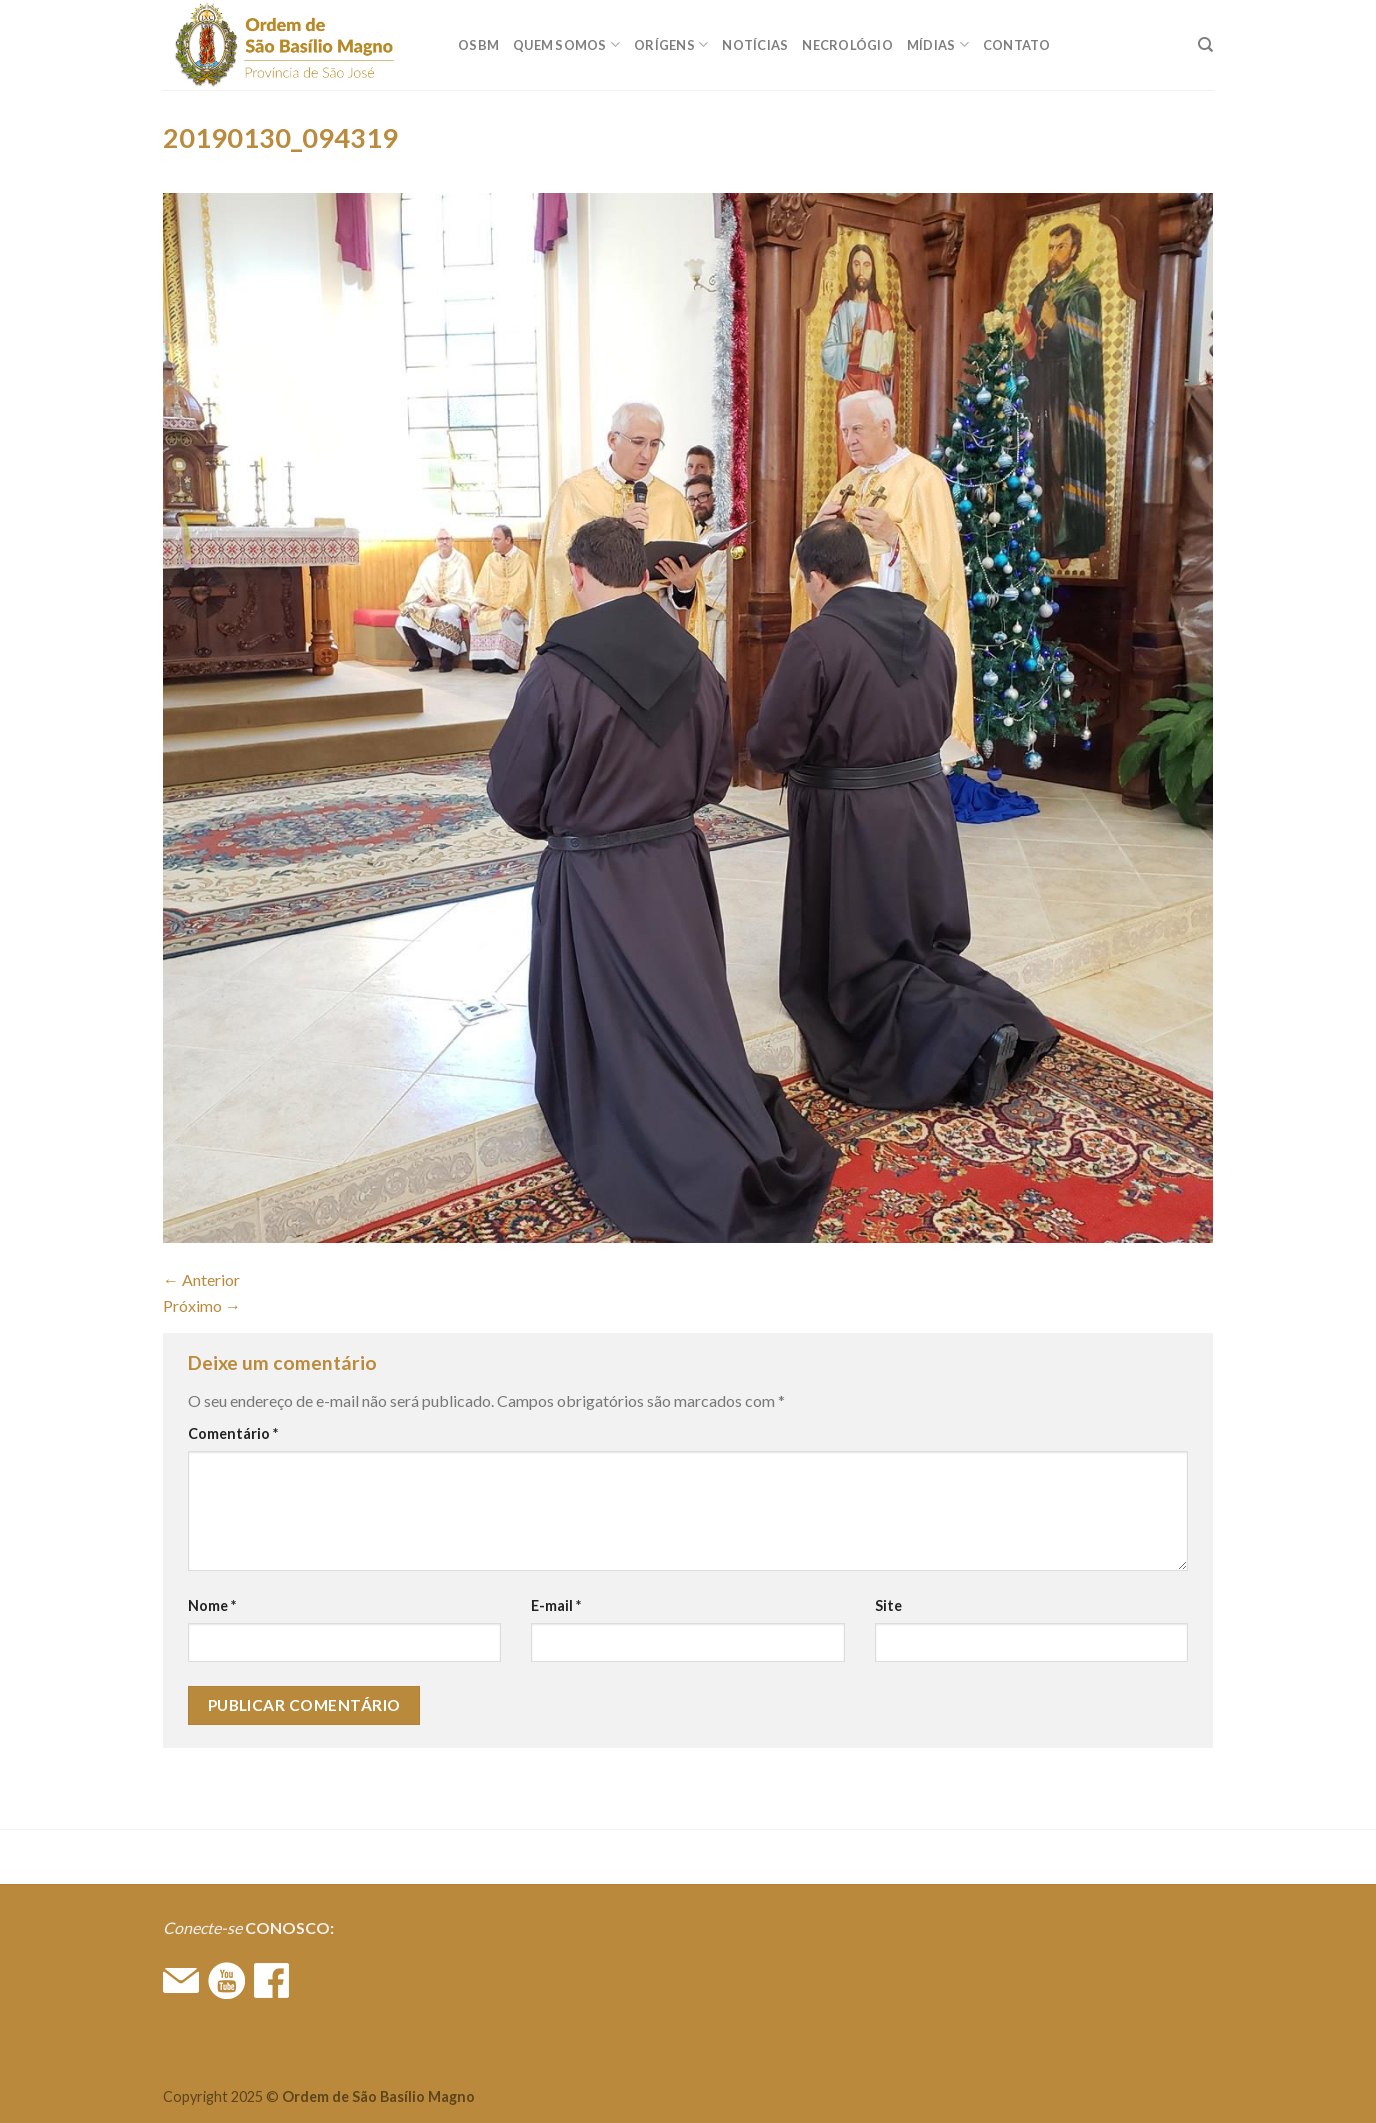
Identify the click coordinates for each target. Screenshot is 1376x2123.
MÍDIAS (938, 44)
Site (888, 1605)
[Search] (1205, 45)
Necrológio (847, 45)
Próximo (202, 1305)
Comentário (233, 1433)
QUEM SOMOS (566, 44)
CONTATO (1017, 45)
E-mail (556, 1605)
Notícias (755, 45)
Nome (212, 1605)
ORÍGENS (671, 44)
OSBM (478, 45)
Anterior (201, 1279)
